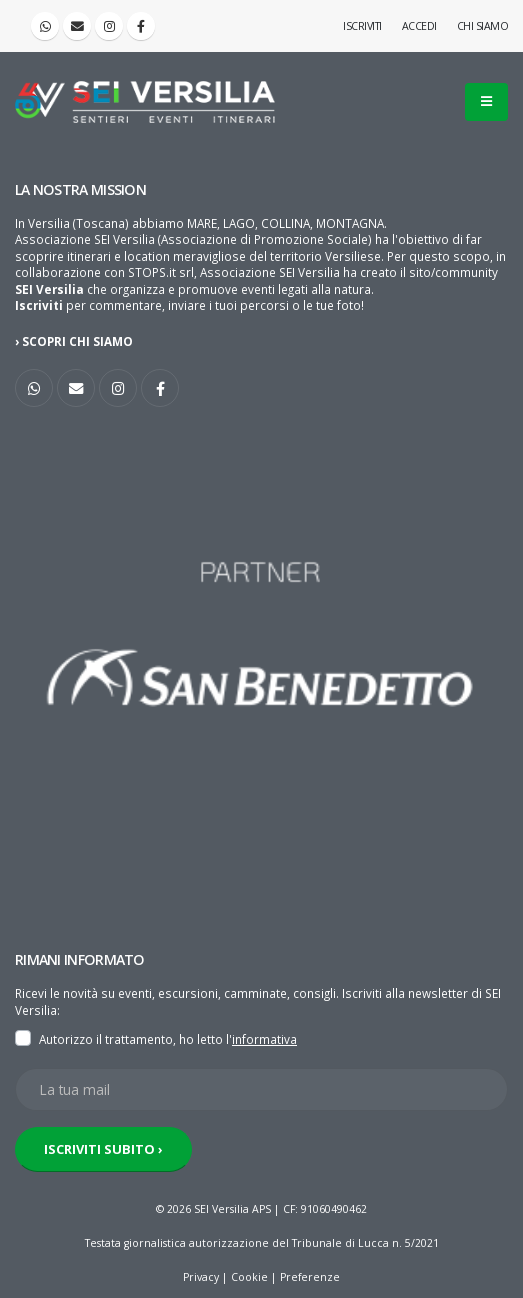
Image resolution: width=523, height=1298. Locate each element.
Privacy (201, 1277)
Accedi (419, 26)
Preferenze (310, 1277)
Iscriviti (362, 26)
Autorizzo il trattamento (106, 1039)
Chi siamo (483, 26)
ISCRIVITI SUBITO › (103, 1149)
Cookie (249, 1277)
